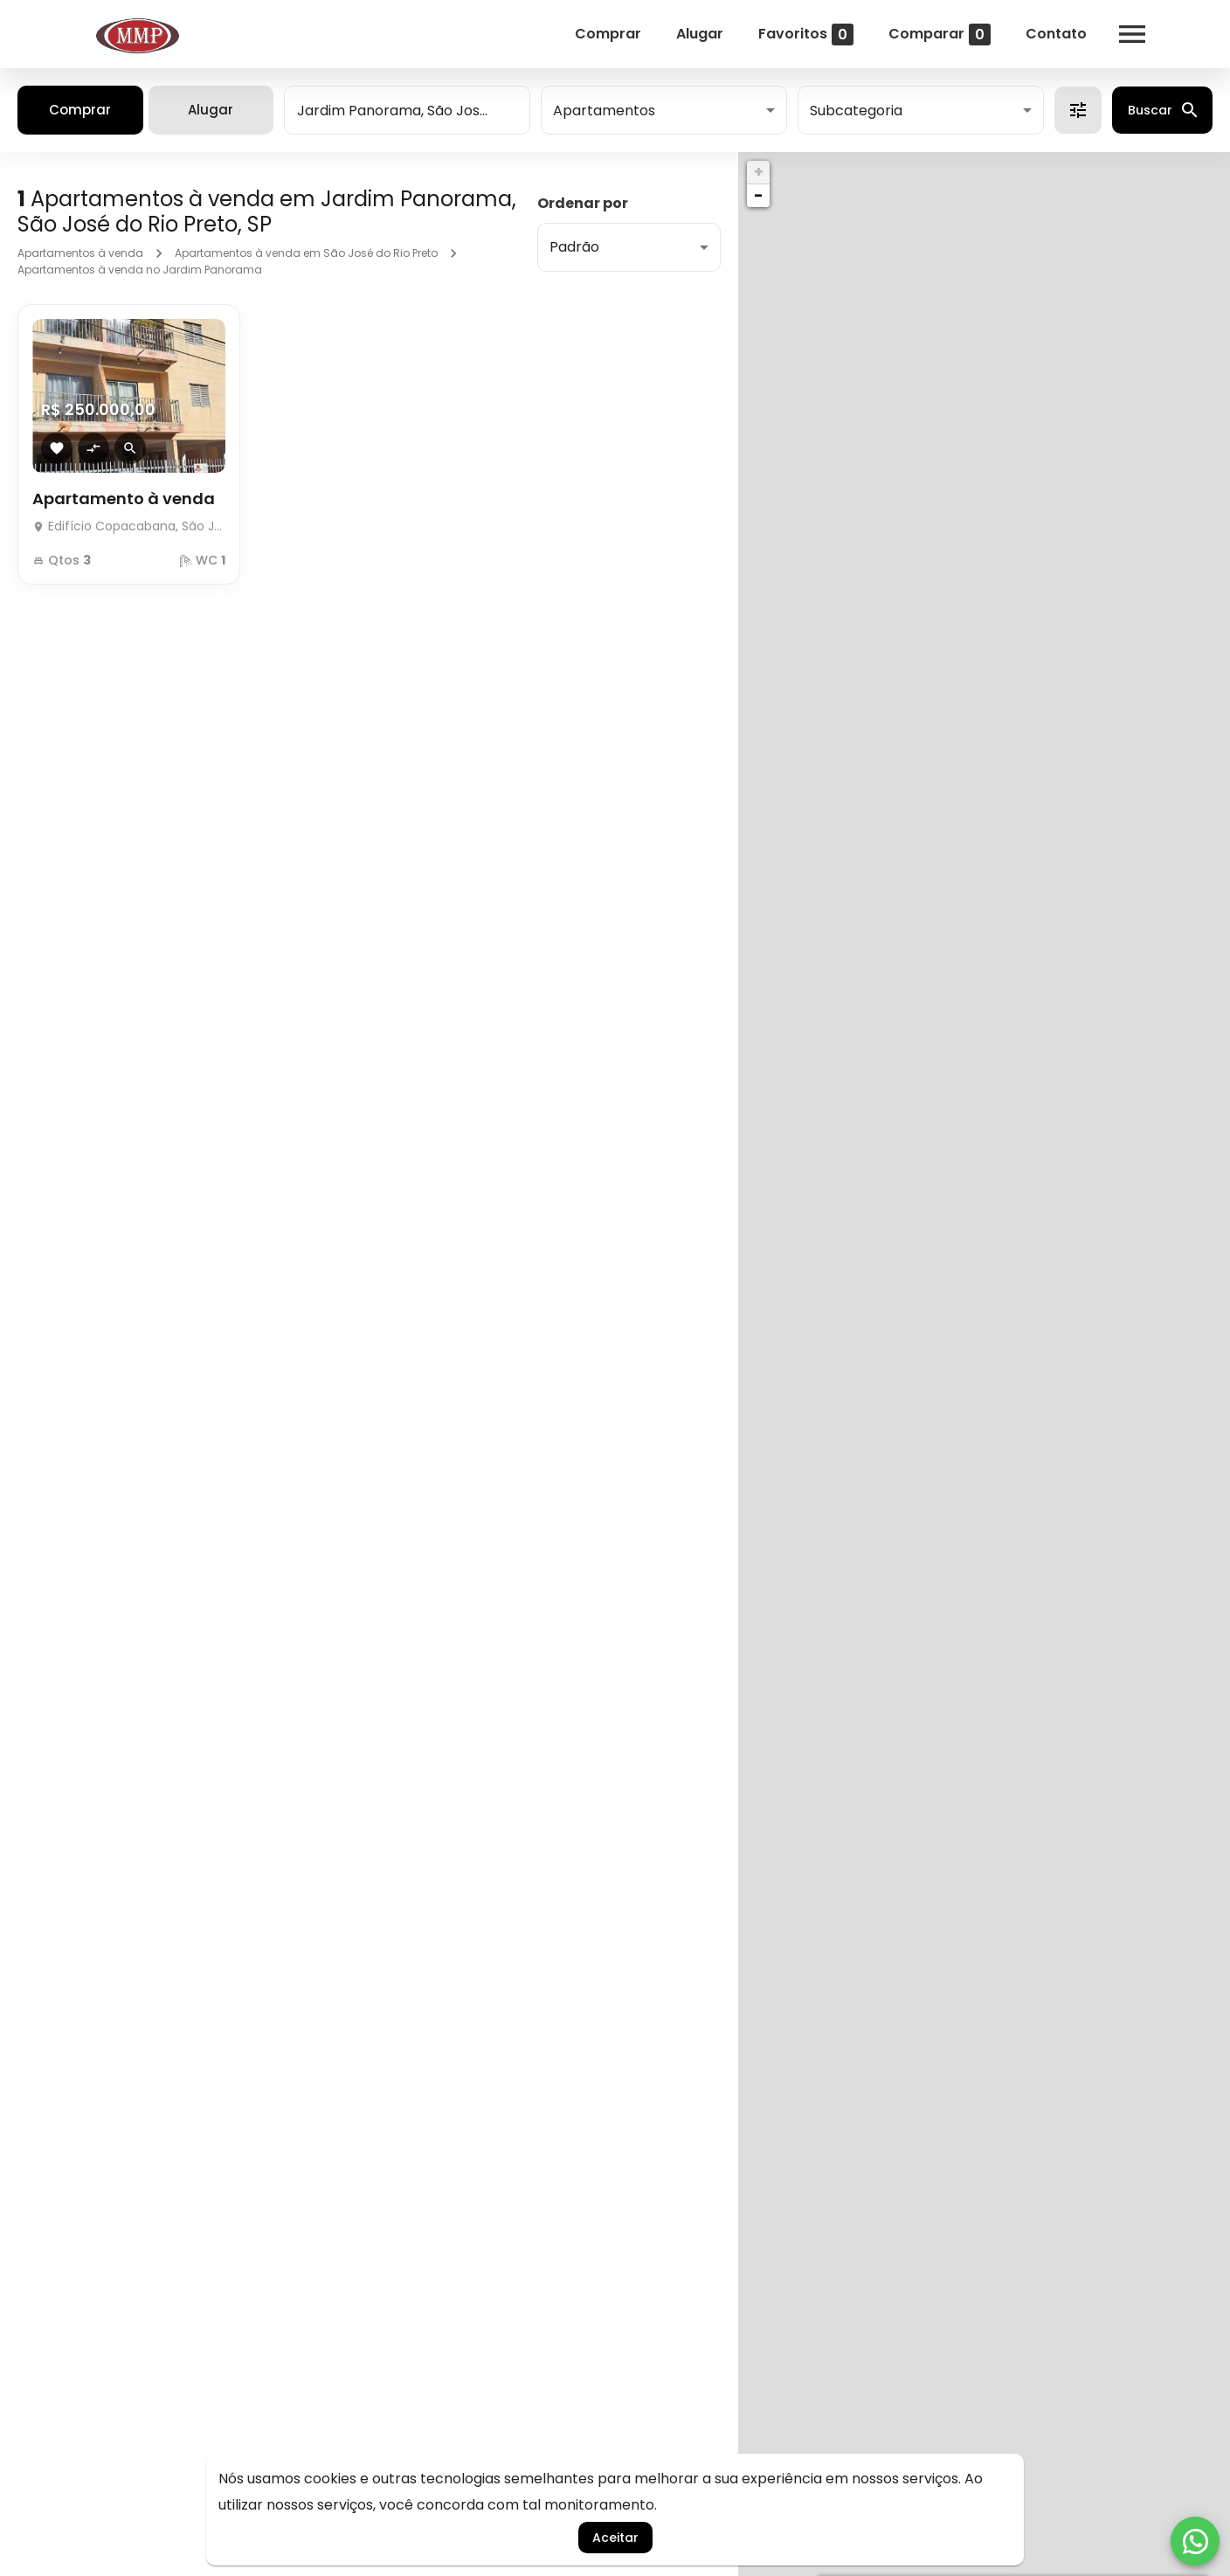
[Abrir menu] (1132, 34)
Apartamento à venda (123, 498)
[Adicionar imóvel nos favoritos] (57, 448)
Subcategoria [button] (856, 110)
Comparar (939, 34)
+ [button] (759, 172)
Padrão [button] (574, 247)
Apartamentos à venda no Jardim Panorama (139, 269)
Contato (1056, 33)
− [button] (758, 195)
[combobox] (407, 110)
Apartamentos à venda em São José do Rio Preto (306, 253)
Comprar (608, 33)
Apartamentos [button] (604, 110)
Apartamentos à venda (80, 253)
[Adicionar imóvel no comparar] (93, 448)
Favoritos (805, 34)
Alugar (699, 33)
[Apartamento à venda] (128, 521)
